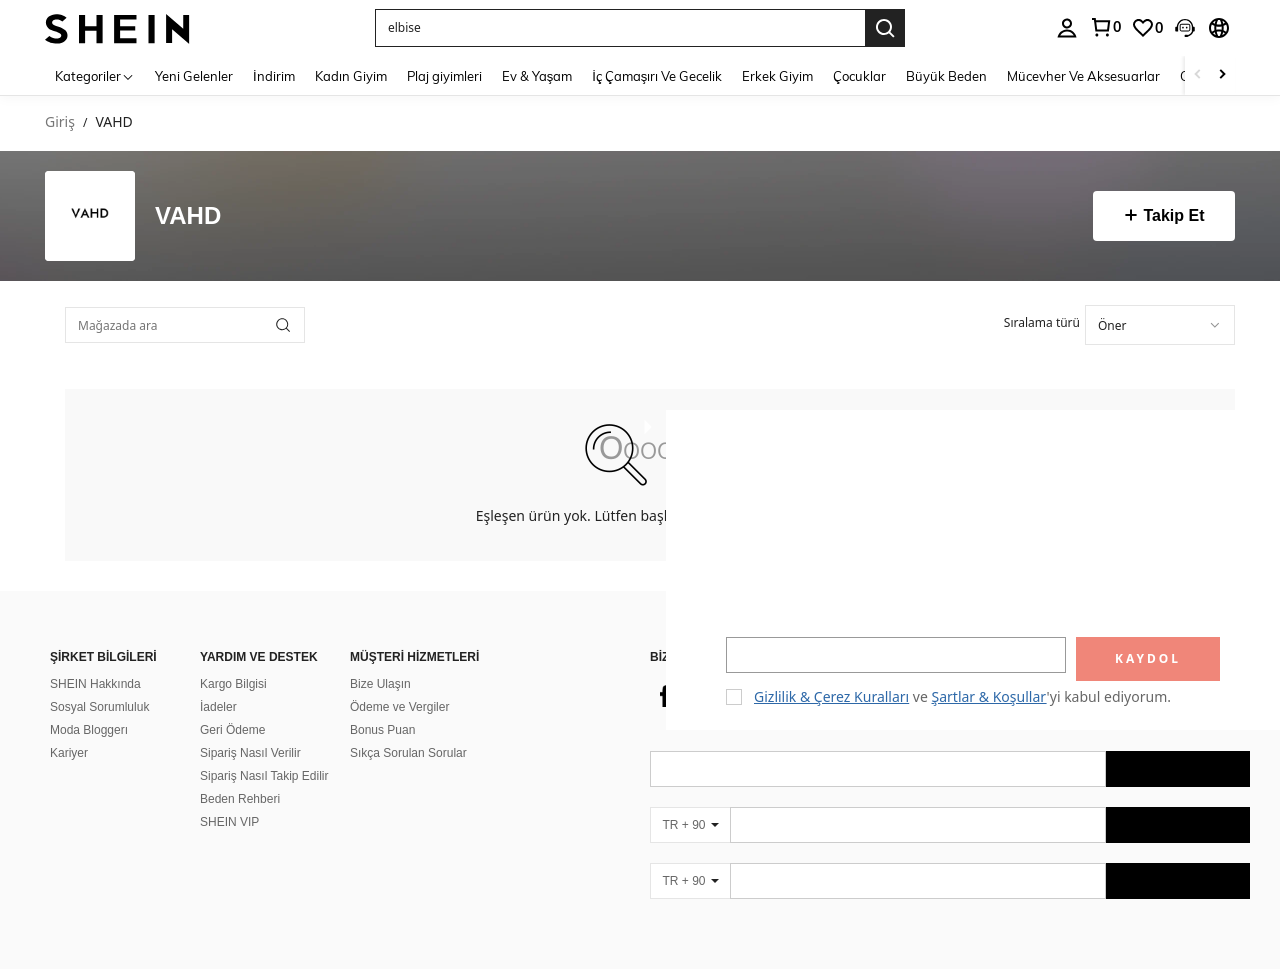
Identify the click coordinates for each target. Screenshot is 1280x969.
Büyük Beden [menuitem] (946, 76)
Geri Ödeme (232, 706)
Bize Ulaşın (380, 660)
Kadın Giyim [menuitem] (351, 76)
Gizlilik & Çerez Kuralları (831, 696)
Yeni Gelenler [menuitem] (194, 76)
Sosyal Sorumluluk (99, 683)
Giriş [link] (60, 122)
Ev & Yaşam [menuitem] (537, 76)
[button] (620, 28)
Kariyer (69, 729)
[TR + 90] (690, 801)
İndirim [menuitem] (274, 76)
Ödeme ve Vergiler (399, 683)
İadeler (218, 683)
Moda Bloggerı (89, 706)
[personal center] (1067, 28)
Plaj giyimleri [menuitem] (444, 76)
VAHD (188, 216)
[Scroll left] (1198, 75)
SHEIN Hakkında (95, 660)
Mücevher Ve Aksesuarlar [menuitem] (1083, 76)
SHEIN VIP (229, 798)
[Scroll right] (1222, 75)
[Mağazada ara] (185, 325)
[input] (896, 655)
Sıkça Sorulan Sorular (408, 729)
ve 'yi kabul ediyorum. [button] (962, 696)
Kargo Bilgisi (233, 660)
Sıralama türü (1042, 322)
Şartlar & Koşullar (989, 696)
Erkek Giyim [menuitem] (777, 76)
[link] (1105, 27)
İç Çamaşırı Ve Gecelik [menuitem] (657, 76)
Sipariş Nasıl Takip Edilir (264, 752)
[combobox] (1160, 325)
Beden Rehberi (240, 775)
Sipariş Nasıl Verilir (250, 729)
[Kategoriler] (95, 75)
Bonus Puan (382, 706)
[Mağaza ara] (283, 325)
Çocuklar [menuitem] (859, 76)
